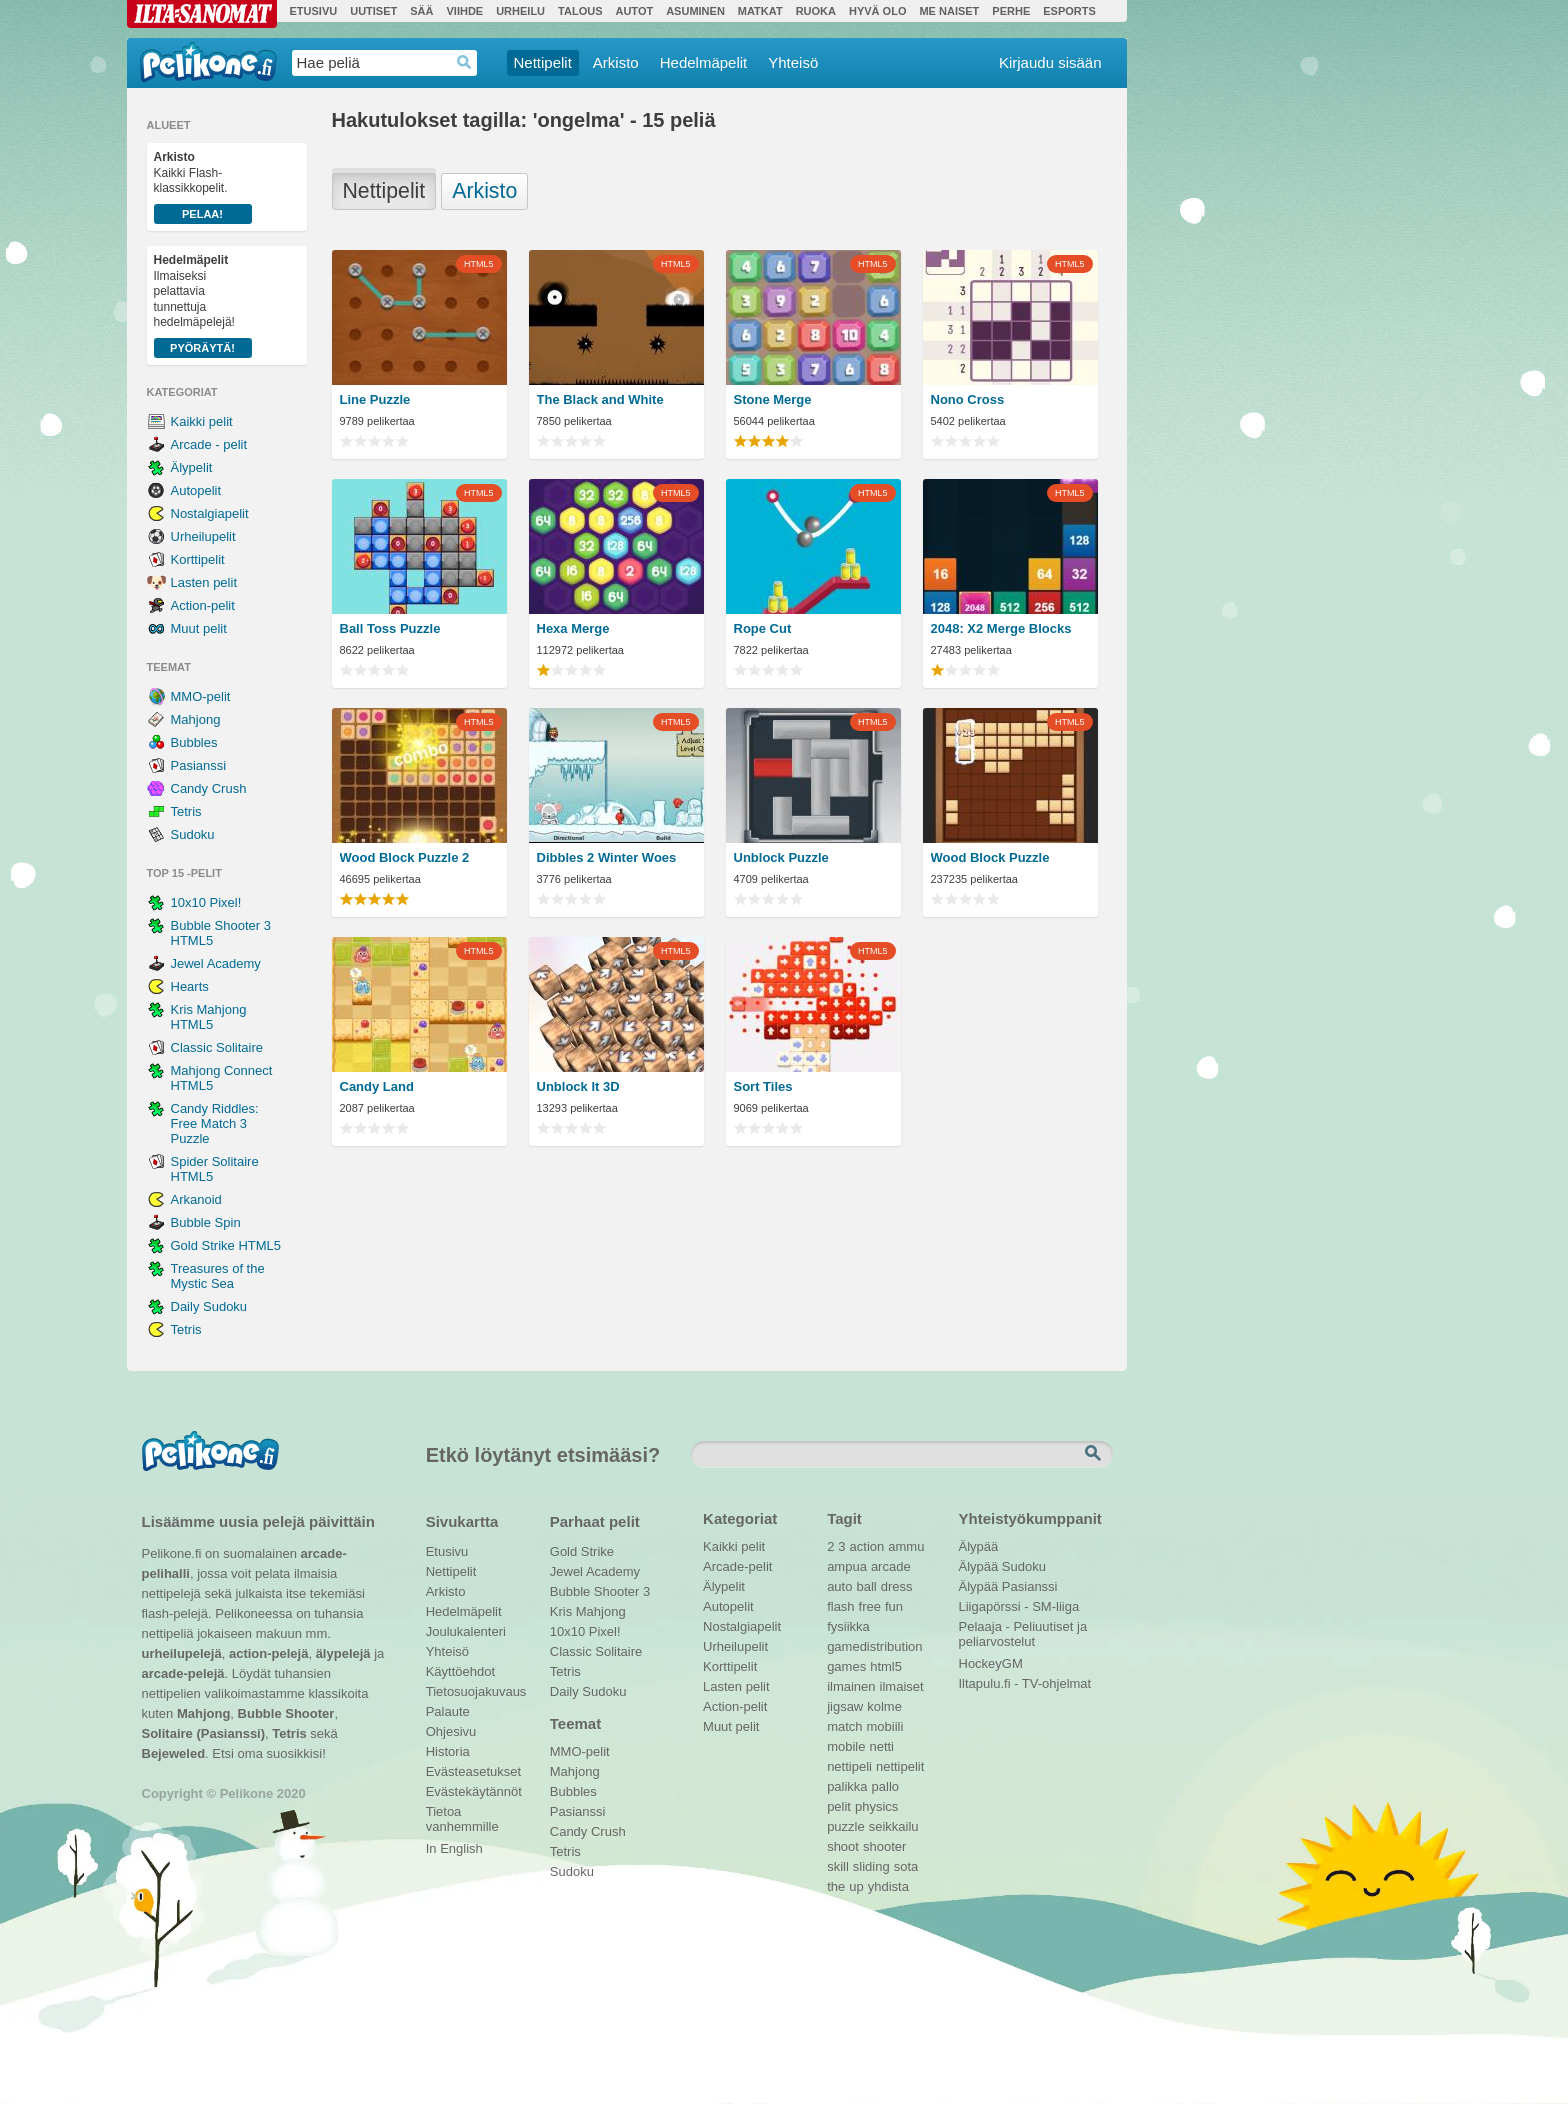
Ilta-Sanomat (202, 14)
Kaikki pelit (202, 421)
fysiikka (848, 1626)
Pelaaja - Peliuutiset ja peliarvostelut (1023, 1629)
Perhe (1011, 11)
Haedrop (464, 62)
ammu (906, 1546)
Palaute (448, 1711)
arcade (891, 1566)
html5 (886, 1666)
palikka (847, 1786)
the (836, 1886)
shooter (884, 1846)
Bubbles (194, 742)
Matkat (760, 11)
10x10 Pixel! (206, 902)
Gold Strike (582, 1551)
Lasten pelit (204, 582)
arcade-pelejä (183, 1673)
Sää (421, 11)
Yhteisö (793, 62)
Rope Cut (763, 628)
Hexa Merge (573, 628)
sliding (871, 1866)
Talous (580, 11)
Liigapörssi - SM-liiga (1019, 1606)
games (846, 1666)
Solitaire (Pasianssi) (204, 1733)
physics (876, 1806)
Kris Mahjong (588, 1611)
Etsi (1095, 1454)
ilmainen (851, 1686)
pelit (839, 1806)
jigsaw (845, 1706)
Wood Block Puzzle (990, 857)
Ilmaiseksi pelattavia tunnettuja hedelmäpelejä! (203, 305)
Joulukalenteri (466, 1631)
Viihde (464, 11)
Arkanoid (196, 1199)
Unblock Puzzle (781, 857)
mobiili (885, 1726)
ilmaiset (902, 1686)
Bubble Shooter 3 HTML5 (221, 933)
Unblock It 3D (578, 1086)
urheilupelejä (182, 1653)
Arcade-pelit (737, 1566)
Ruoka (816, 11)
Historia (448, 1751)
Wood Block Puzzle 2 (405, 857)
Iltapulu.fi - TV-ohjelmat (1025, 1683)
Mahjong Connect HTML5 (222, 1078)
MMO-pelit (201, 696)
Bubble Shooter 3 (600, 1591)
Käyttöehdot (460, 1671)
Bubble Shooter (286, 1713)
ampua (847, 1566)
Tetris (186, 811)
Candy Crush (209, 788)
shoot (843, 1846)
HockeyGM (991, 1663)
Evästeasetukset (473, 1771)
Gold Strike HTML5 (226, 1245)
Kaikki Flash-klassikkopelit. (203, 187)
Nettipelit (543, 62)
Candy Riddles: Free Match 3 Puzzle (215, 1123)
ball (866, 1586)
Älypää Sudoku (1002, 1566)
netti (881, 1746)
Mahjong (196, 719)
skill (838, 1866)
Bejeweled (174, 1753)
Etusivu (314, 11)
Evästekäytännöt (473, 1791)
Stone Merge (773, 399)
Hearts (190, 986)
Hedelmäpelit (704, 62)
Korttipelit (198, 559)
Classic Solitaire (217, 1047)
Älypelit (192, 467)
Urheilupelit (203, 536)
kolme (884, 1706)
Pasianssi (199, 765)
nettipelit (900, 1766)
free (870, 1606)
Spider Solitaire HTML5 (215, 1169)
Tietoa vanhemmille (462, 1814)
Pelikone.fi (208, 62)
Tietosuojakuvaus (473, 1691)
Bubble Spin (206, 1222)
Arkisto (616, 62)
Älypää (979, 1546)
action (867, 1546)
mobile (846, 1746)
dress (897, 1586)
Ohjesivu (451, 1731)
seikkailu (894, 1826)
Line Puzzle (375, 399)
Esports (1069, 11)
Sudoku (193, 834)
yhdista (888, 1886)
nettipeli (849, 1766)
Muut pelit (199, 628)
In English (454, 1848)
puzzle (846, 1826)
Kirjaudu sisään (1050, 62)
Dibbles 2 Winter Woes (607, 857)
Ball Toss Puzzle (390, 628)
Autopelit (196, 490)
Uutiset (373, 11)
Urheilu (520, 11)
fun (894, 1606)
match (844, 1726)
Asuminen (695, 11)
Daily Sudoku (209, 1306)
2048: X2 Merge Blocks (1001, 628)
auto (839, 1586)
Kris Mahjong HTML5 (209, 1017)
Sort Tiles (763, 1086)
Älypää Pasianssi (1008, 1586)
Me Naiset (949, 11)
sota (906, 1866)
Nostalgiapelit (210, 513)
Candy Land (377, 1086)
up (856, 1886)
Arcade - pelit (209, 444)
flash (840, 1606)
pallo (885, 1786)
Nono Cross (968, 399)
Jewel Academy (216, 963)
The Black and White (600, 399)
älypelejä (343, 1653)
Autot (634, 11)
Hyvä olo (877, 11)
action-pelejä (268, 1653)
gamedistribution (874, 1646)
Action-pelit (203, 605)
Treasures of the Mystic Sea (218, 1276)
